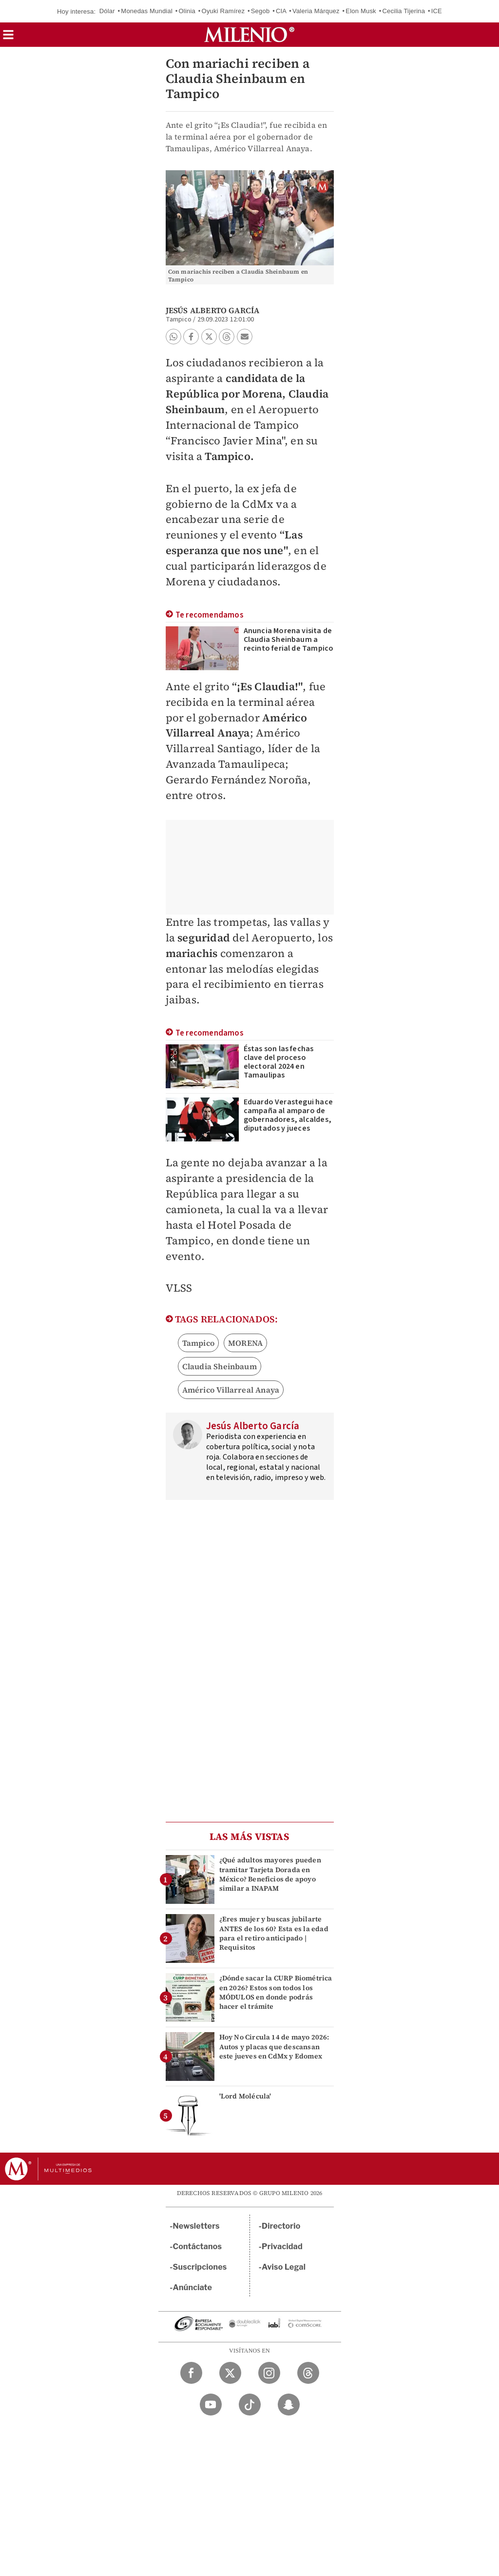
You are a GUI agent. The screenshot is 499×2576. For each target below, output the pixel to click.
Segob (260, 11)
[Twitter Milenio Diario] (230, 2373)
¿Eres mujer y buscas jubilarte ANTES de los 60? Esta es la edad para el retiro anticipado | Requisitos (273, 1933)
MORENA (245, 1343)
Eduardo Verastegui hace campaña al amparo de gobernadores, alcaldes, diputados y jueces (288, 1115)
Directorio (281, 2226)
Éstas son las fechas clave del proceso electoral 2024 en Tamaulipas (279, 1061)
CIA (281, 11)
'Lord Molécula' (245, 2096)
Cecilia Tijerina (403, 11)
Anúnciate (192, 2287)
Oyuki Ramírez (223, 11)
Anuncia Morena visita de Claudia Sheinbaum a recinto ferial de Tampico (289, 639)
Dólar (107, 11)
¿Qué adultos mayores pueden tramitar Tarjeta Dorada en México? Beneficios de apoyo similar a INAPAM (270, 1874)
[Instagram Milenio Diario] (269, 2373)
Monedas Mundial (147, 11)
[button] (8, 38)
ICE (436, 11)
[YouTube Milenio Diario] (211, 2405)
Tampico (198, 1343)
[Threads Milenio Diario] (308, 2373)
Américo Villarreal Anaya (231, 1389)
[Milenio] (249, 34)
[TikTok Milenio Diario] (250, 2405)
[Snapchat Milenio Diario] (289, 2405)
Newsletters (196, 2226)
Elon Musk (360, 11)
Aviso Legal (284, 2267)
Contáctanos (197, 2246)
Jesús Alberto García (213, 310)
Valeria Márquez (316, 11)
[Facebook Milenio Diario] (191, 2373)
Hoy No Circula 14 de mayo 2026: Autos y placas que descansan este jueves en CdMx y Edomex (274, 2046)
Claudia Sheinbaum (219, 1366)
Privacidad (282, 2246)
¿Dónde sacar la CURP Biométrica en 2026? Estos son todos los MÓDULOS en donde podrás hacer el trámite (275, 1992)
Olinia (187, 11)
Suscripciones (200, 2267)
